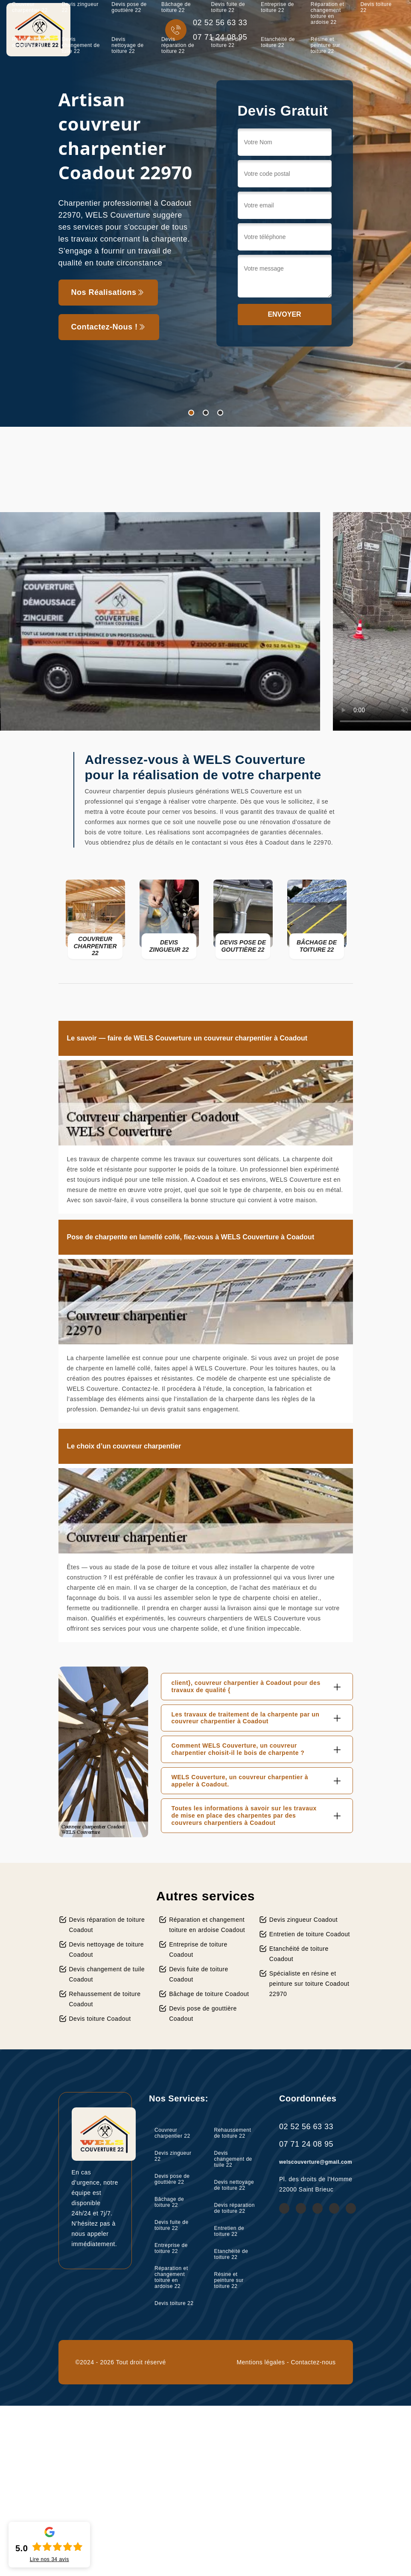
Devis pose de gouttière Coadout (203, 2013)
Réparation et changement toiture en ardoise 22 (171, 2277)
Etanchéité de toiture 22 (278, 42)
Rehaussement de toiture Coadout (105, 1999)
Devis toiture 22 (173, 2303)
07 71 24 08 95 (306, 2144)
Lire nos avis (49, 2559)
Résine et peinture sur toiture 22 (325, 45)
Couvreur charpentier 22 (172, 2133)
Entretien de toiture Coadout (309, 1934)
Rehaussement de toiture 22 (30, 42)
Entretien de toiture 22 (226, 42)
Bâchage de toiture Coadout (209, 1993)
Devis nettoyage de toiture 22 (127, 45)
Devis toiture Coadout (100, 2018)
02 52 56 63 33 (306, 2126)
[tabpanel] (205, 213)
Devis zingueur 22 (172, 2156)
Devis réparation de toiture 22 (177, 45)
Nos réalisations (108, 292)
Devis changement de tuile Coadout (107, 1974)
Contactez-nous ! (108, 327)
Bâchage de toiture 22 (169, 2202)
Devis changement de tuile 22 (81, 45)
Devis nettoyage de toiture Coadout (106, 1949)
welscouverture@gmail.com (315, 2162)
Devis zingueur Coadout (303, 1919)
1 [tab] (191, 413)
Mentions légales (260, 2362)
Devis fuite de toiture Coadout (198, 1974)
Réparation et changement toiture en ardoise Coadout (207, 1924)
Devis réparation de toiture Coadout (107, 1924)
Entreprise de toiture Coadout (198, 1949)
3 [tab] (220, 413)
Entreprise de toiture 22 (171, 2248)
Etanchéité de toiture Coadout (299, 1953)
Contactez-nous (313, 2362)
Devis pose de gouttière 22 (172, 2179)
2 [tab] (206, 413)
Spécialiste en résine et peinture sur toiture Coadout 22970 (309, 1983)
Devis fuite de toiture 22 (171, 2225)
